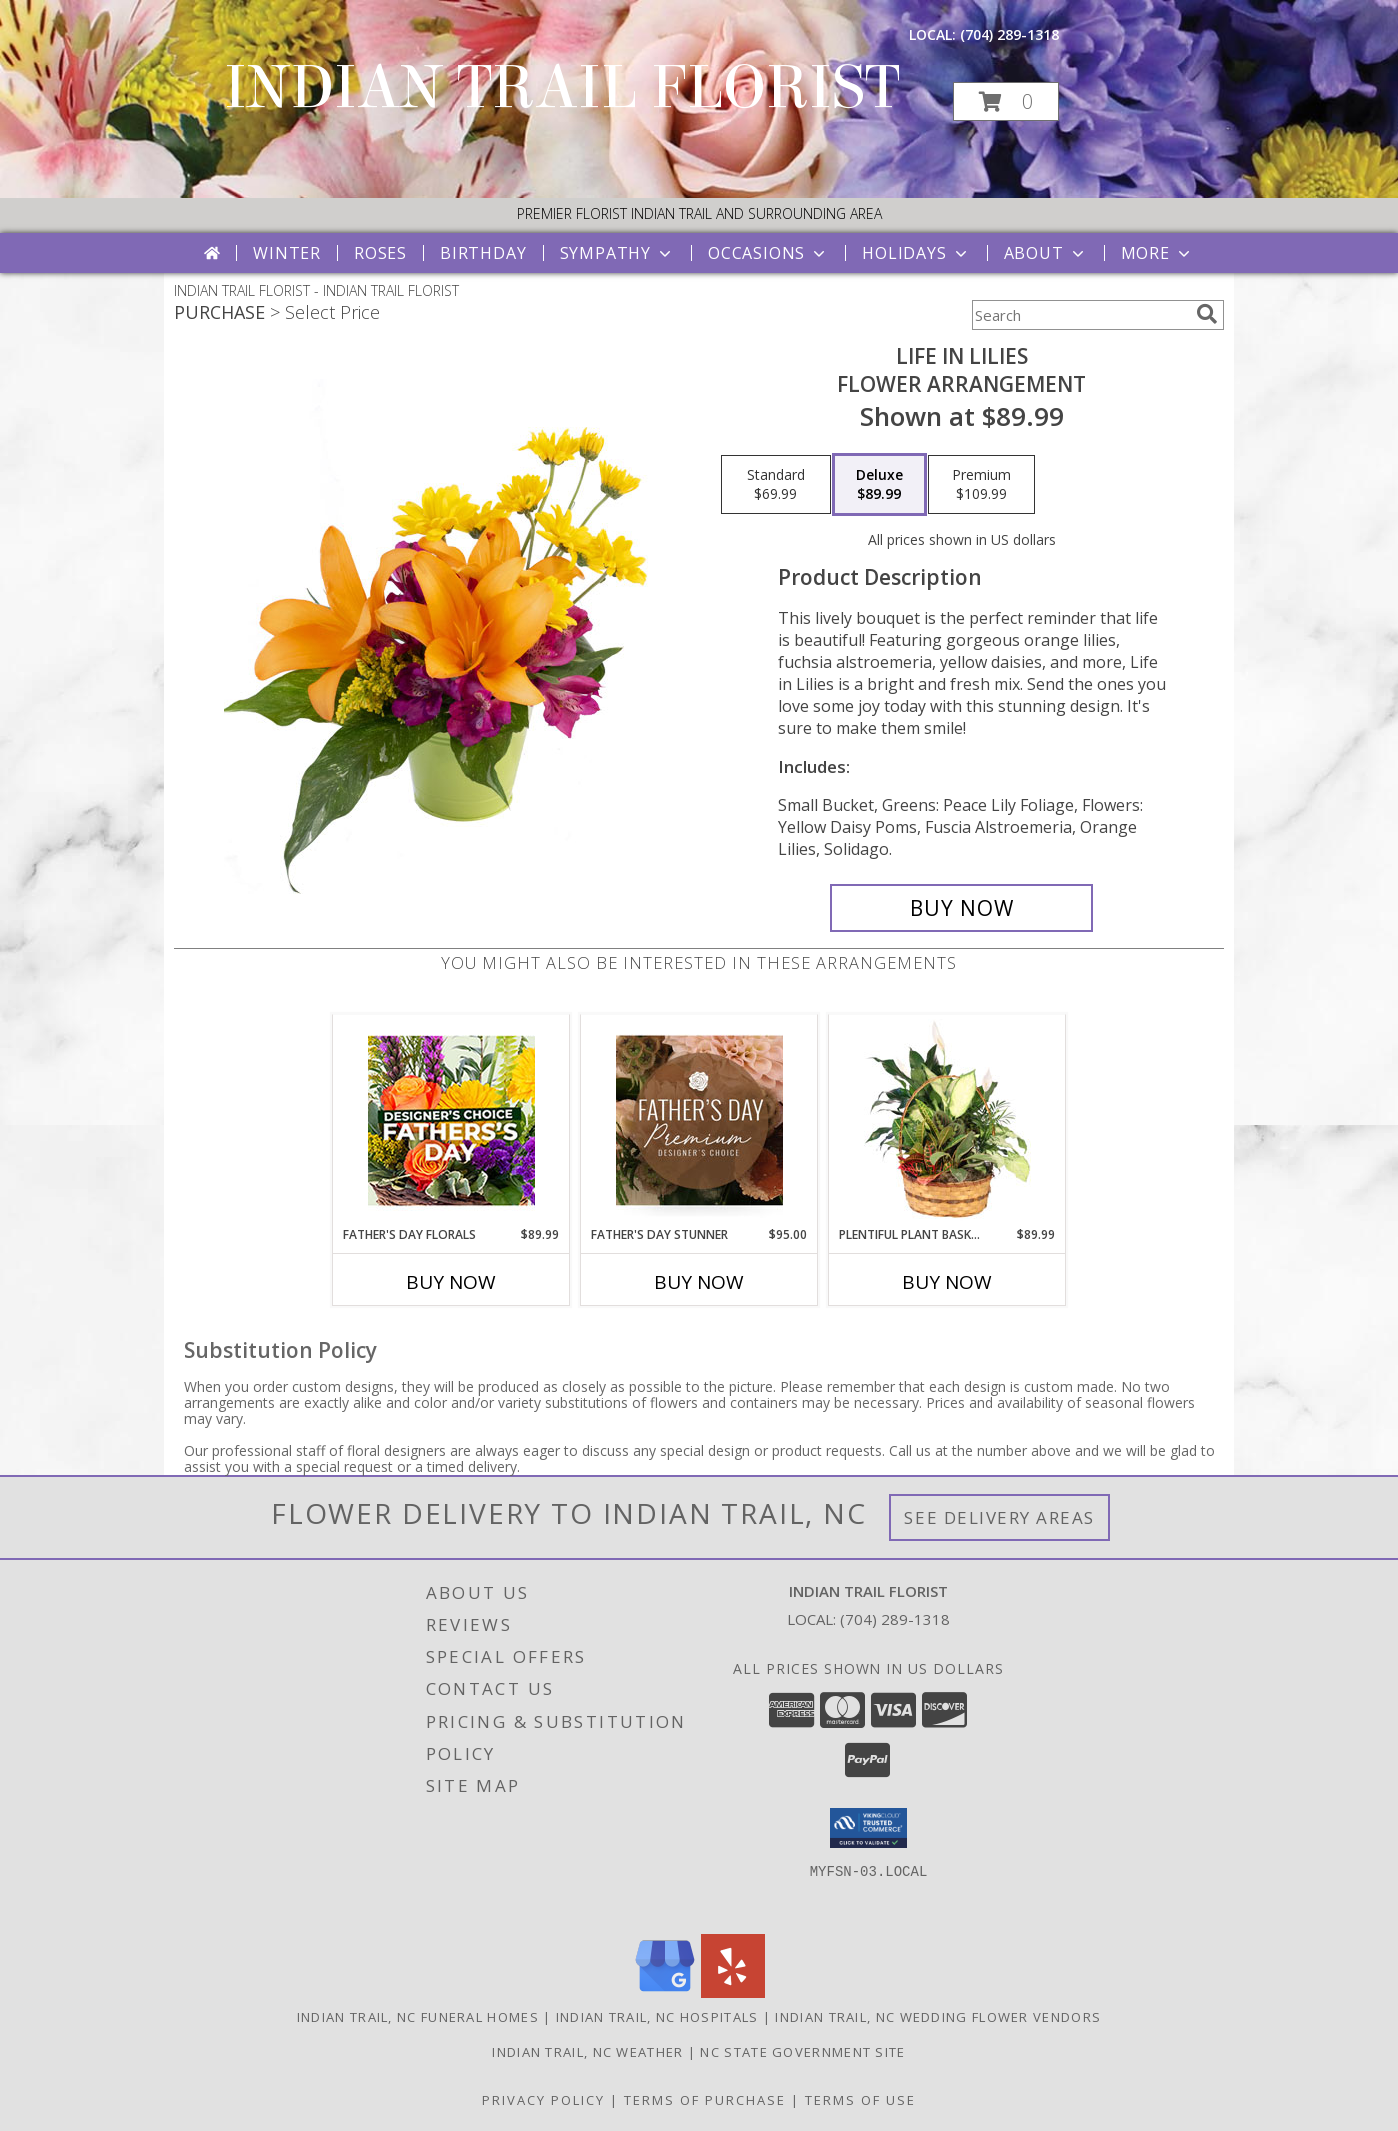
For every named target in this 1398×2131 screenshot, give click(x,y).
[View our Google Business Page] (665, 1992)
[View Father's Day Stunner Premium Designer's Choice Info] (699, 1120)
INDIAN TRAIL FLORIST (562, 87)
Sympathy (617, 253)
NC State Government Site (802, 2052)
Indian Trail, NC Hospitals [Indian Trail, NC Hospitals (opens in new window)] (657, 2017)
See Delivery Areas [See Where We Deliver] (999, 1517)
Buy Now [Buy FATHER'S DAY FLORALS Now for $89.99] (451, 1282)
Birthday (483, 253)
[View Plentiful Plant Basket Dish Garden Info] (947, 1120)
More (1157, 253)
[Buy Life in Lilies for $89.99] (961, 908)
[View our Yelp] (733, 1992)
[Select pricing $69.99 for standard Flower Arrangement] (776, 485)
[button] (1006, 101)
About (1046, 253)
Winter (287, 253)
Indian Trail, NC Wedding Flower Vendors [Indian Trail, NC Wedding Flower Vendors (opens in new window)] (938, 2017)
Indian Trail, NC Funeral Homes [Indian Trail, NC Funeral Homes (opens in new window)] (418, 2017)
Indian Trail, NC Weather (587, 2052)
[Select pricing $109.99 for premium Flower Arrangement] (981, 485)
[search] (1207, 314)
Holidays (916, 253)
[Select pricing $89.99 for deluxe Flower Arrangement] (879, 485)
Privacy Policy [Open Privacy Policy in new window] (543, 2100)
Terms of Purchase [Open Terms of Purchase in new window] (705, 2100)
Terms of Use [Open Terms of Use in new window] (860, 2100)
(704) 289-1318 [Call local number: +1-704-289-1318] (1009, 34)
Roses (380, 253)
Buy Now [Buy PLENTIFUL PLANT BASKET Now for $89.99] (947, 1282)
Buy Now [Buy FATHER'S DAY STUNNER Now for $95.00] (699, 1282)
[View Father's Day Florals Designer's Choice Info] (451, 1120)
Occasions (768, 253)
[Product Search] (1080, 315)
